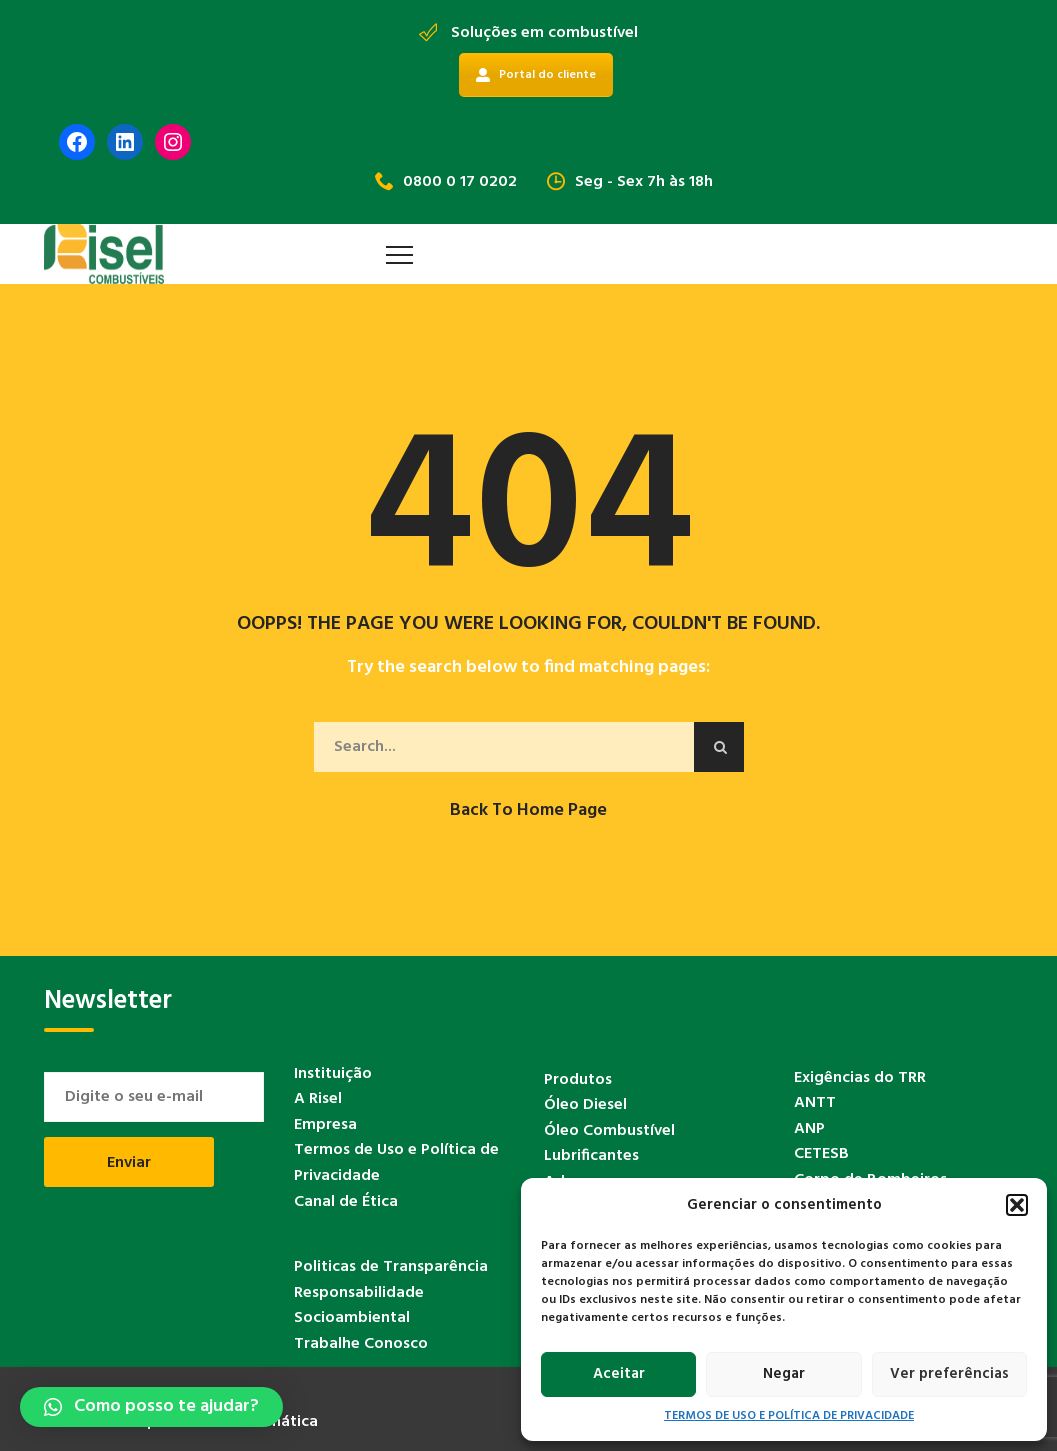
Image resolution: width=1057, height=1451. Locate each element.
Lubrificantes (591, 1156)
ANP (809, 1129)
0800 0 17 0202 (446, 182)
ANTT (815, 1103)
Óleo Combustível (609, 1131)
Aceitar (619, 1374)
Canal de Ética (346, 1202)
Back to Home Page (528, 810)
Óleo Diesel (585, 1105)
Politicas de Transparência (391, 1267)
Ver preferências (949, 1374)
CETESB (821, 1154)
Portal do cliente (536, 75)
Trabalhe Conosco (361, 1344)
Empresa (325, 1125)
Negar (784, 1374)
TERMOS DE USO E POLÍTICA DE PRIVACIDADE (789, 1416)
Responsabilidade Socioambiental (359, 1306)
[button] (1017, 1205)
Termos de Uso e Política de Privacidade (396, 1163)
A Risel (318, 1099)
